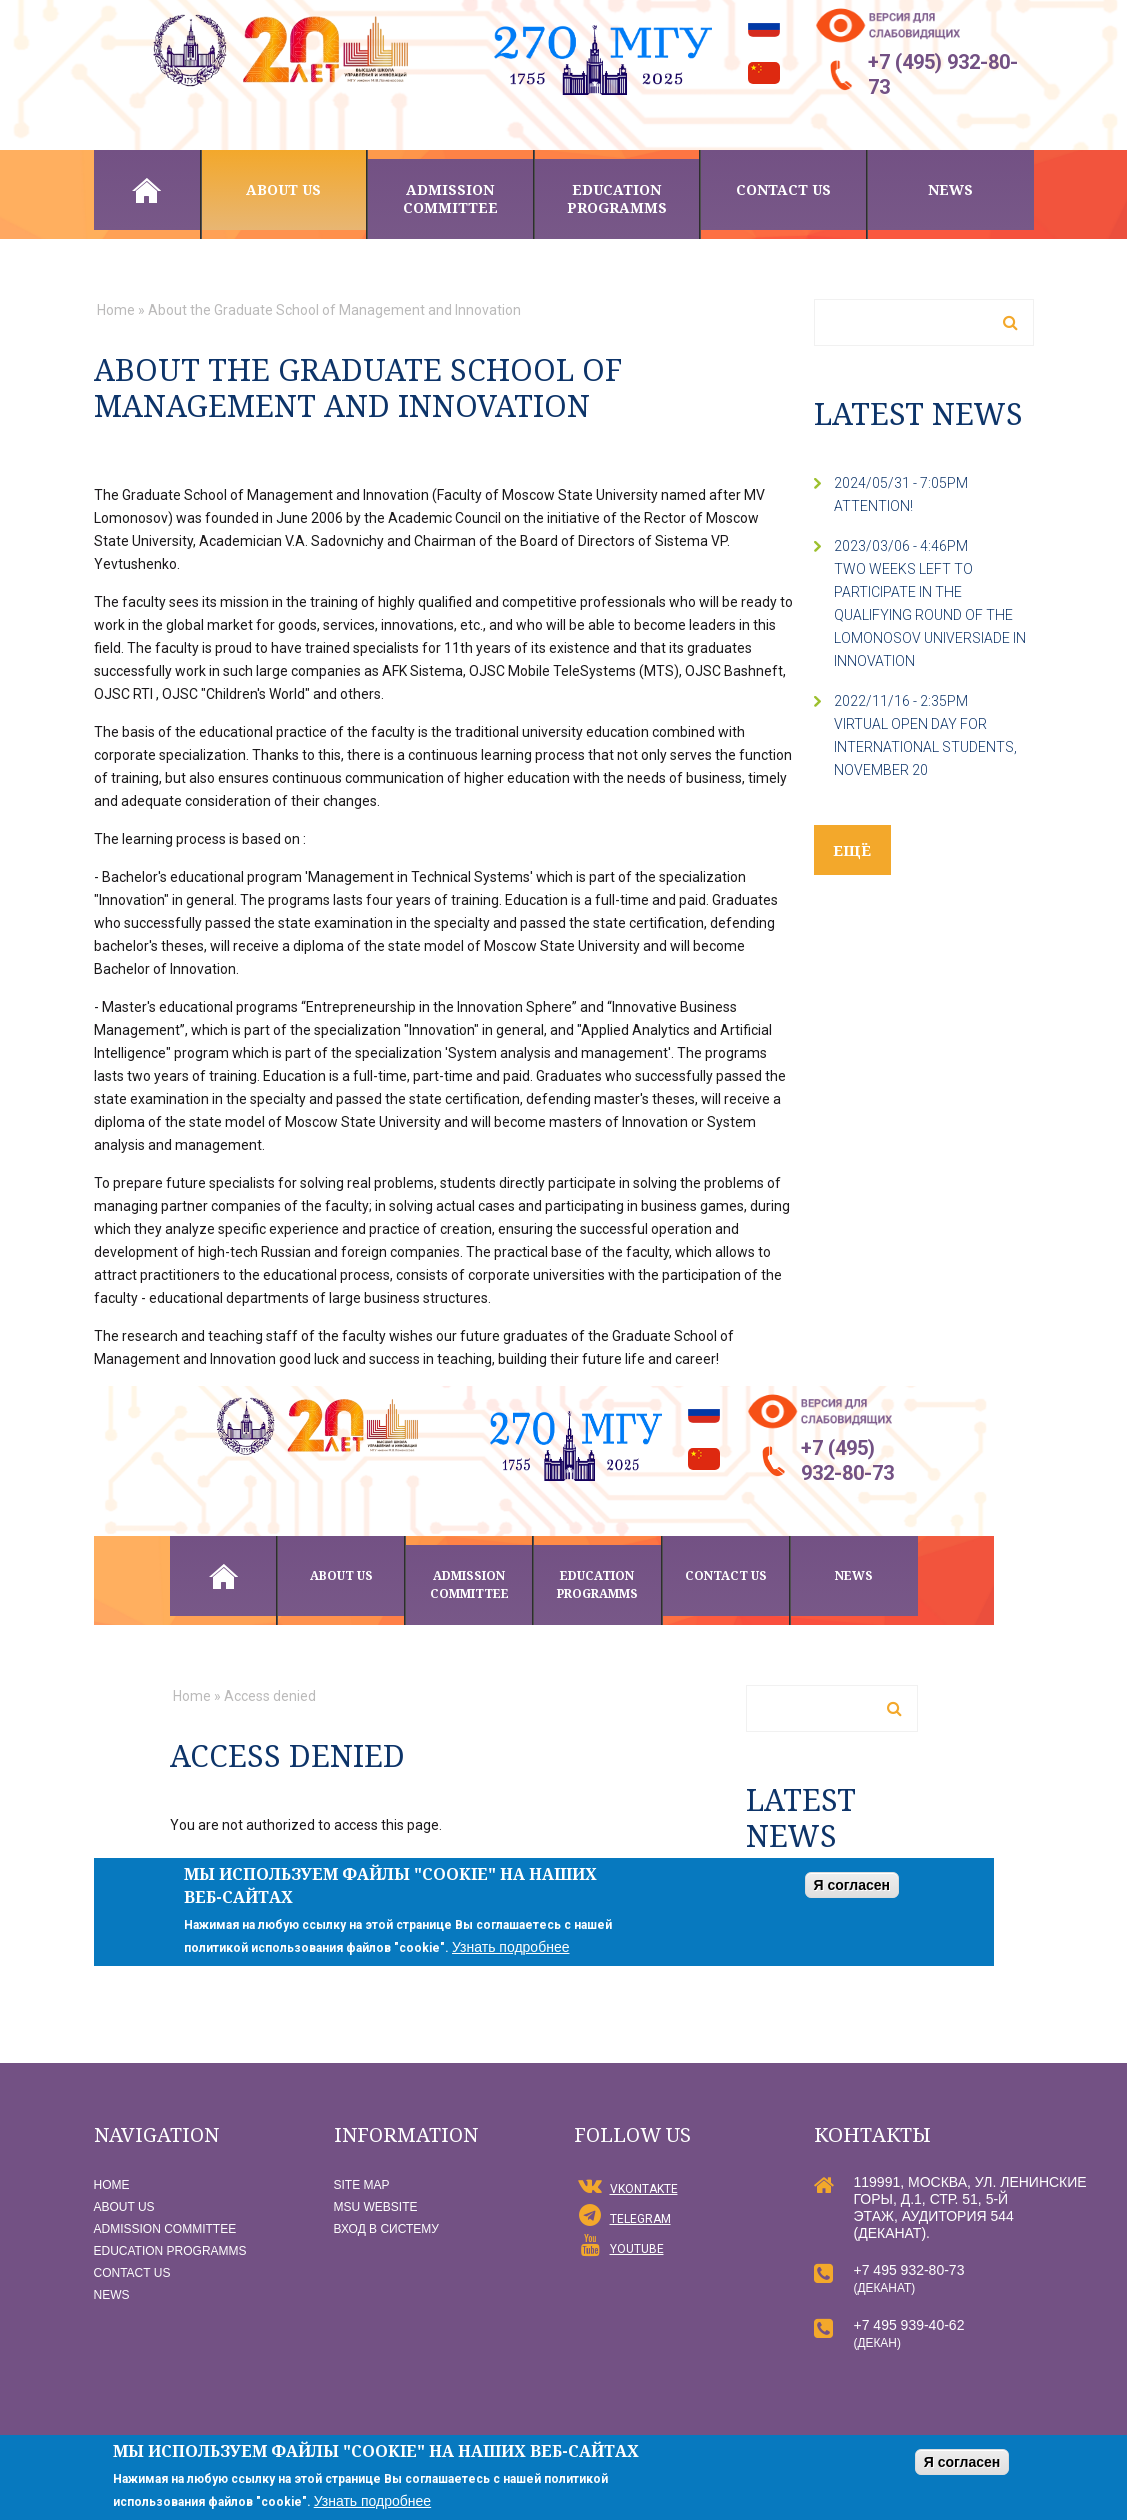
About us (283, 189)
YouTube (637, 2249)
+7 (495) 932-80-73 (943, 74)
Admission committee (450, 198)
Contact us (783, 189)
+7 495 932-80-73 (909, 2270)
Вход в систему (386, 2229)
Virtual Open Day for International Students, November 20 (925, 747)
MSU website (376, 2207)
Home (147, 190)
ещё (853, 850)
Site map (362, 2185)
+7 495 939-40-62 (909, 2325)
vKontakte (644, 2189)
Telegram (640, 2219)
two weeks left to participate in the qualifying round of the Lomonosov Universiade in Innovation (930, 615)
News (950, 189)
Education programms (617, 198)
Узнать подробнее (372, 2501)
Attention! (873, 506)
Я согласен (962, 2462)
